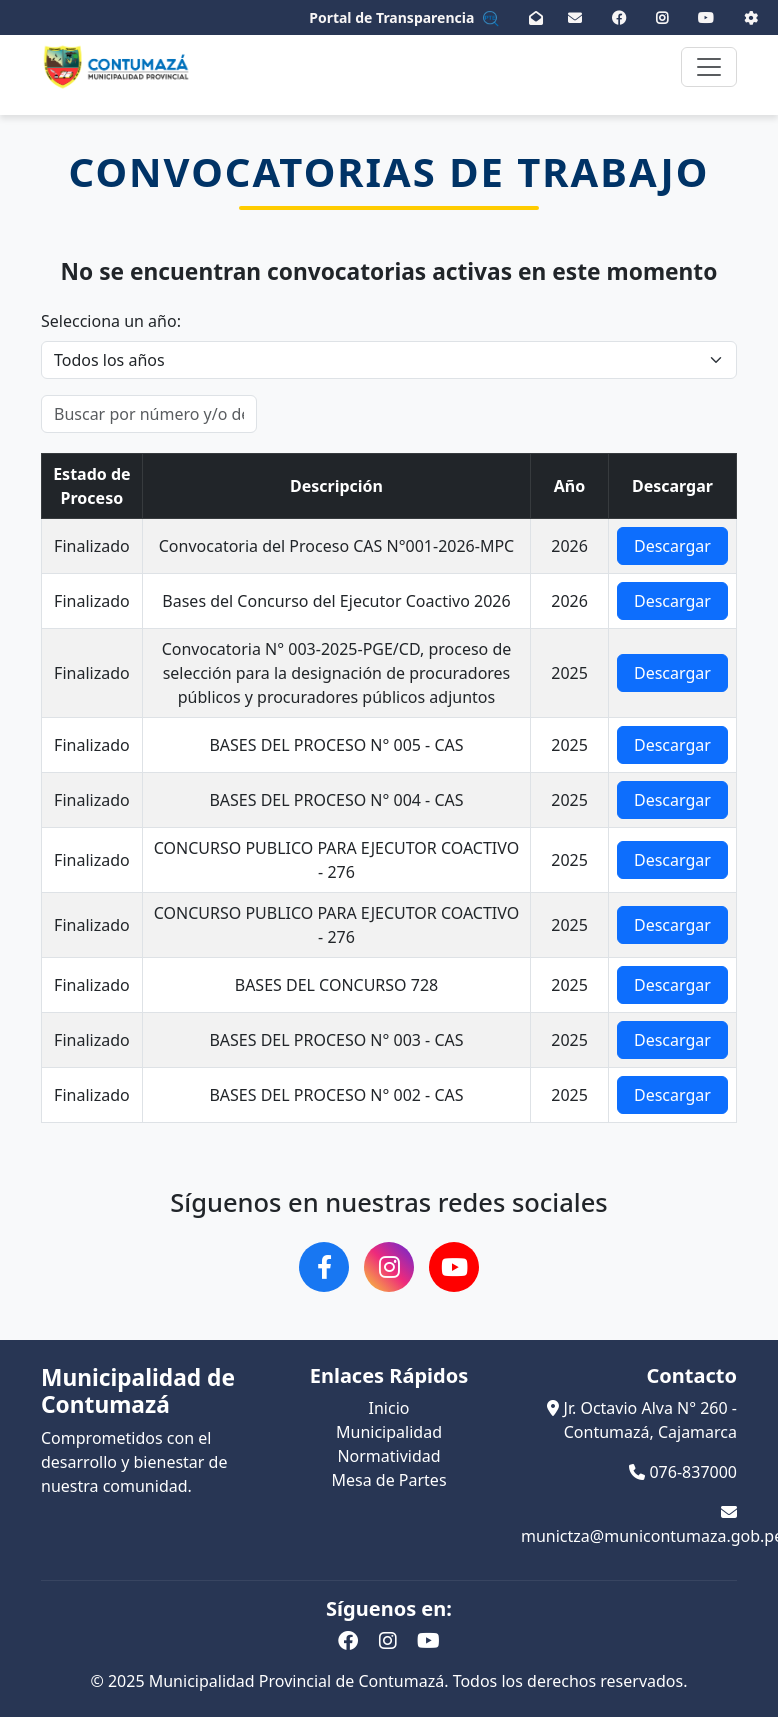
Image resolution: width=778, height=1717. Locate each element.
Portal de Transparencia (404, 17)
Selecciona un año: (111, 321)
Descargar (672, 546)
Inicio (389, 1408)
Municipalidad (389, 1432)
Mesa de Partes (388, 1480)
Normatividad (388, 1456)
